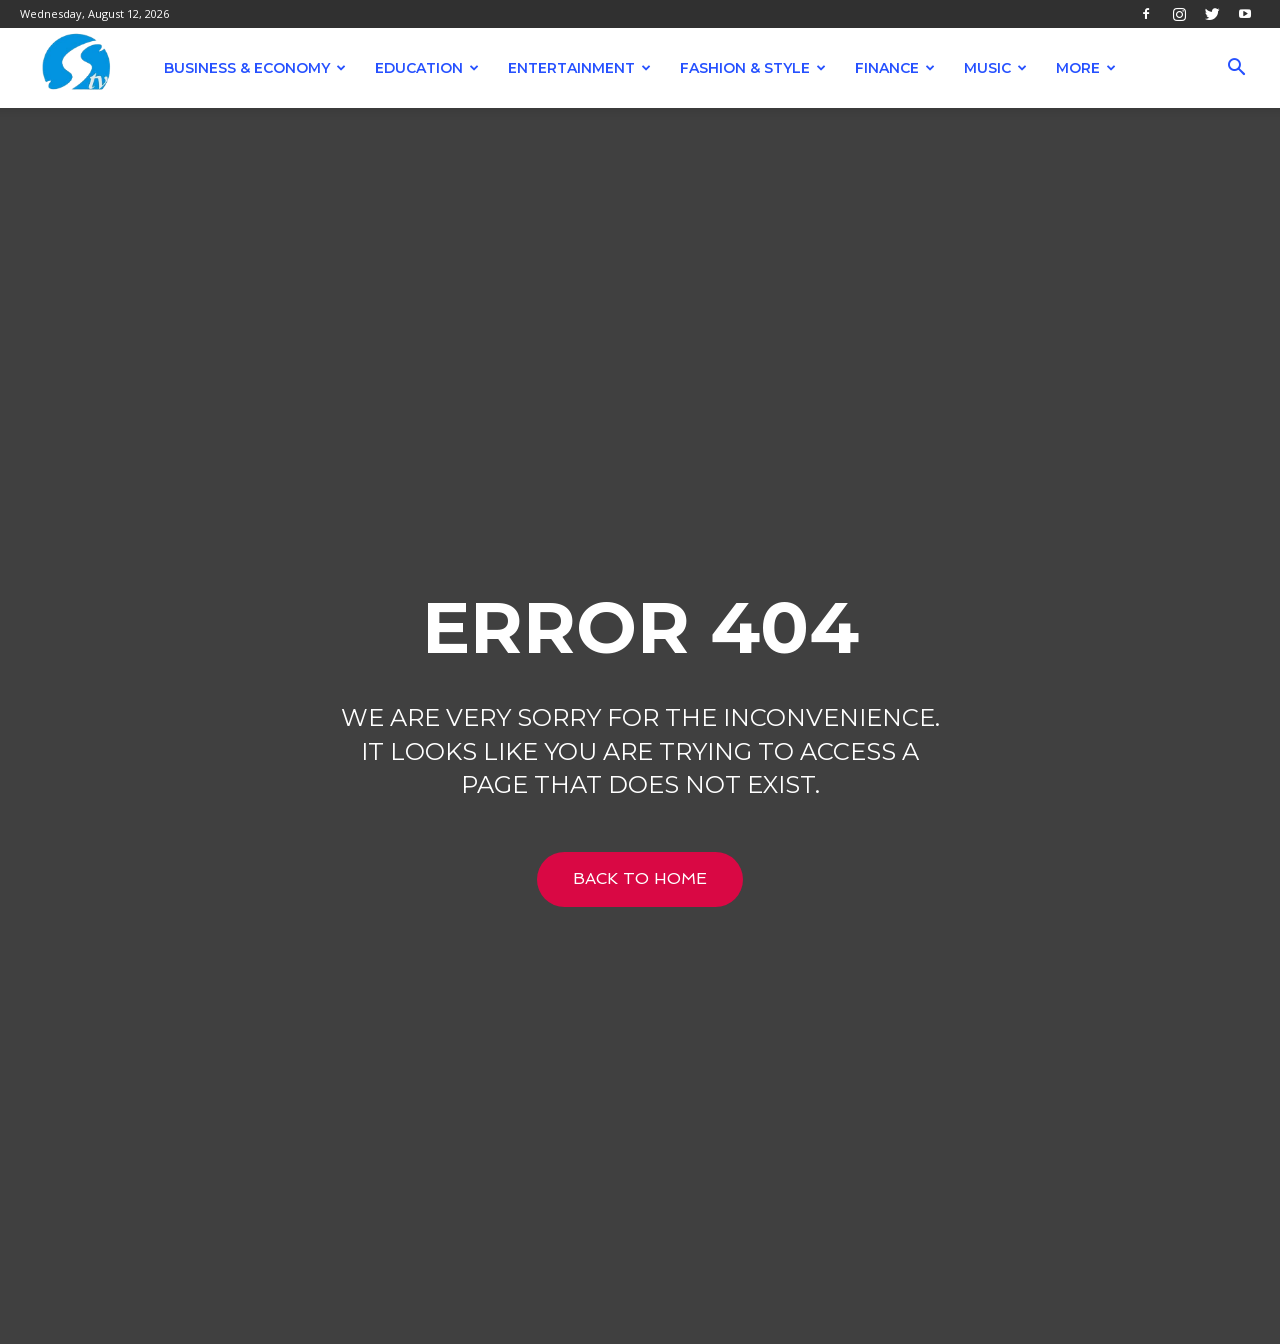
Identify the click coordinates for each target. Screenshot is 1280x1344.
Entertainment (579, 68)
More (1086, 68)
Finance (895, 68)
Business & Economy (255, 68)
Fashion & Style (753, 68)
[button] (1236, 69)
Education (427, 68)
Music (995, 68)
